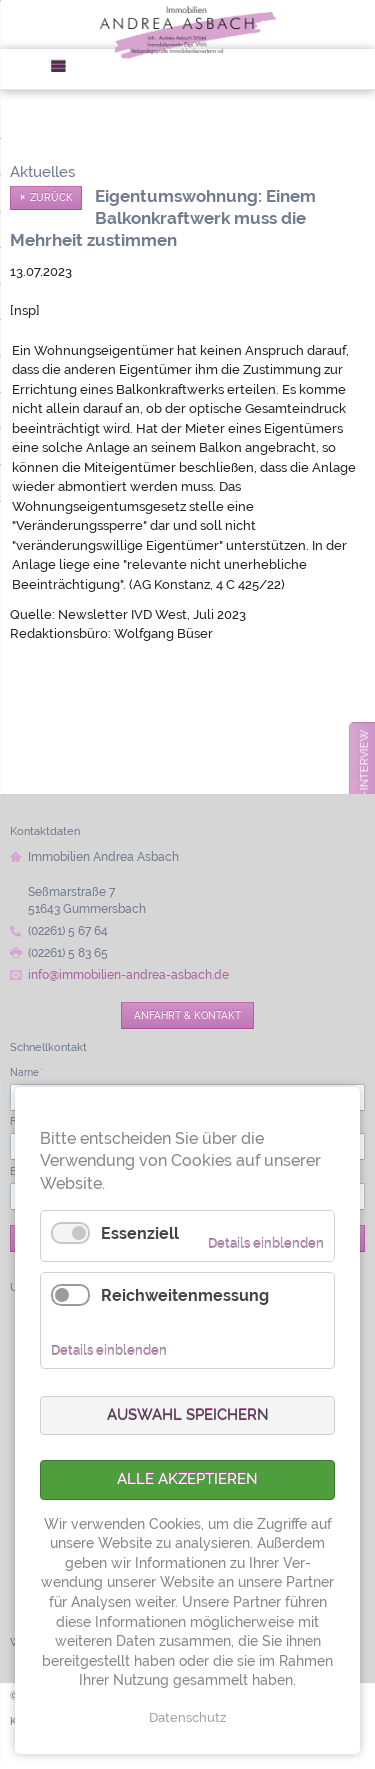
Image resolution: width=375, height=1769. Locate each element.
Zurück (51, 197)
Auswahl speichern (188, 1415)
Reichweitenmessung (185, 1295)
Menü (65, 69)
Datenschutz (187, 1717)
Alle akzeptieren (187, 1479)
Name (26, 1072)
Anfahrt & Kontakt (187, 1015)
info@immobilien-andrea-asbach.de (128, 975)
